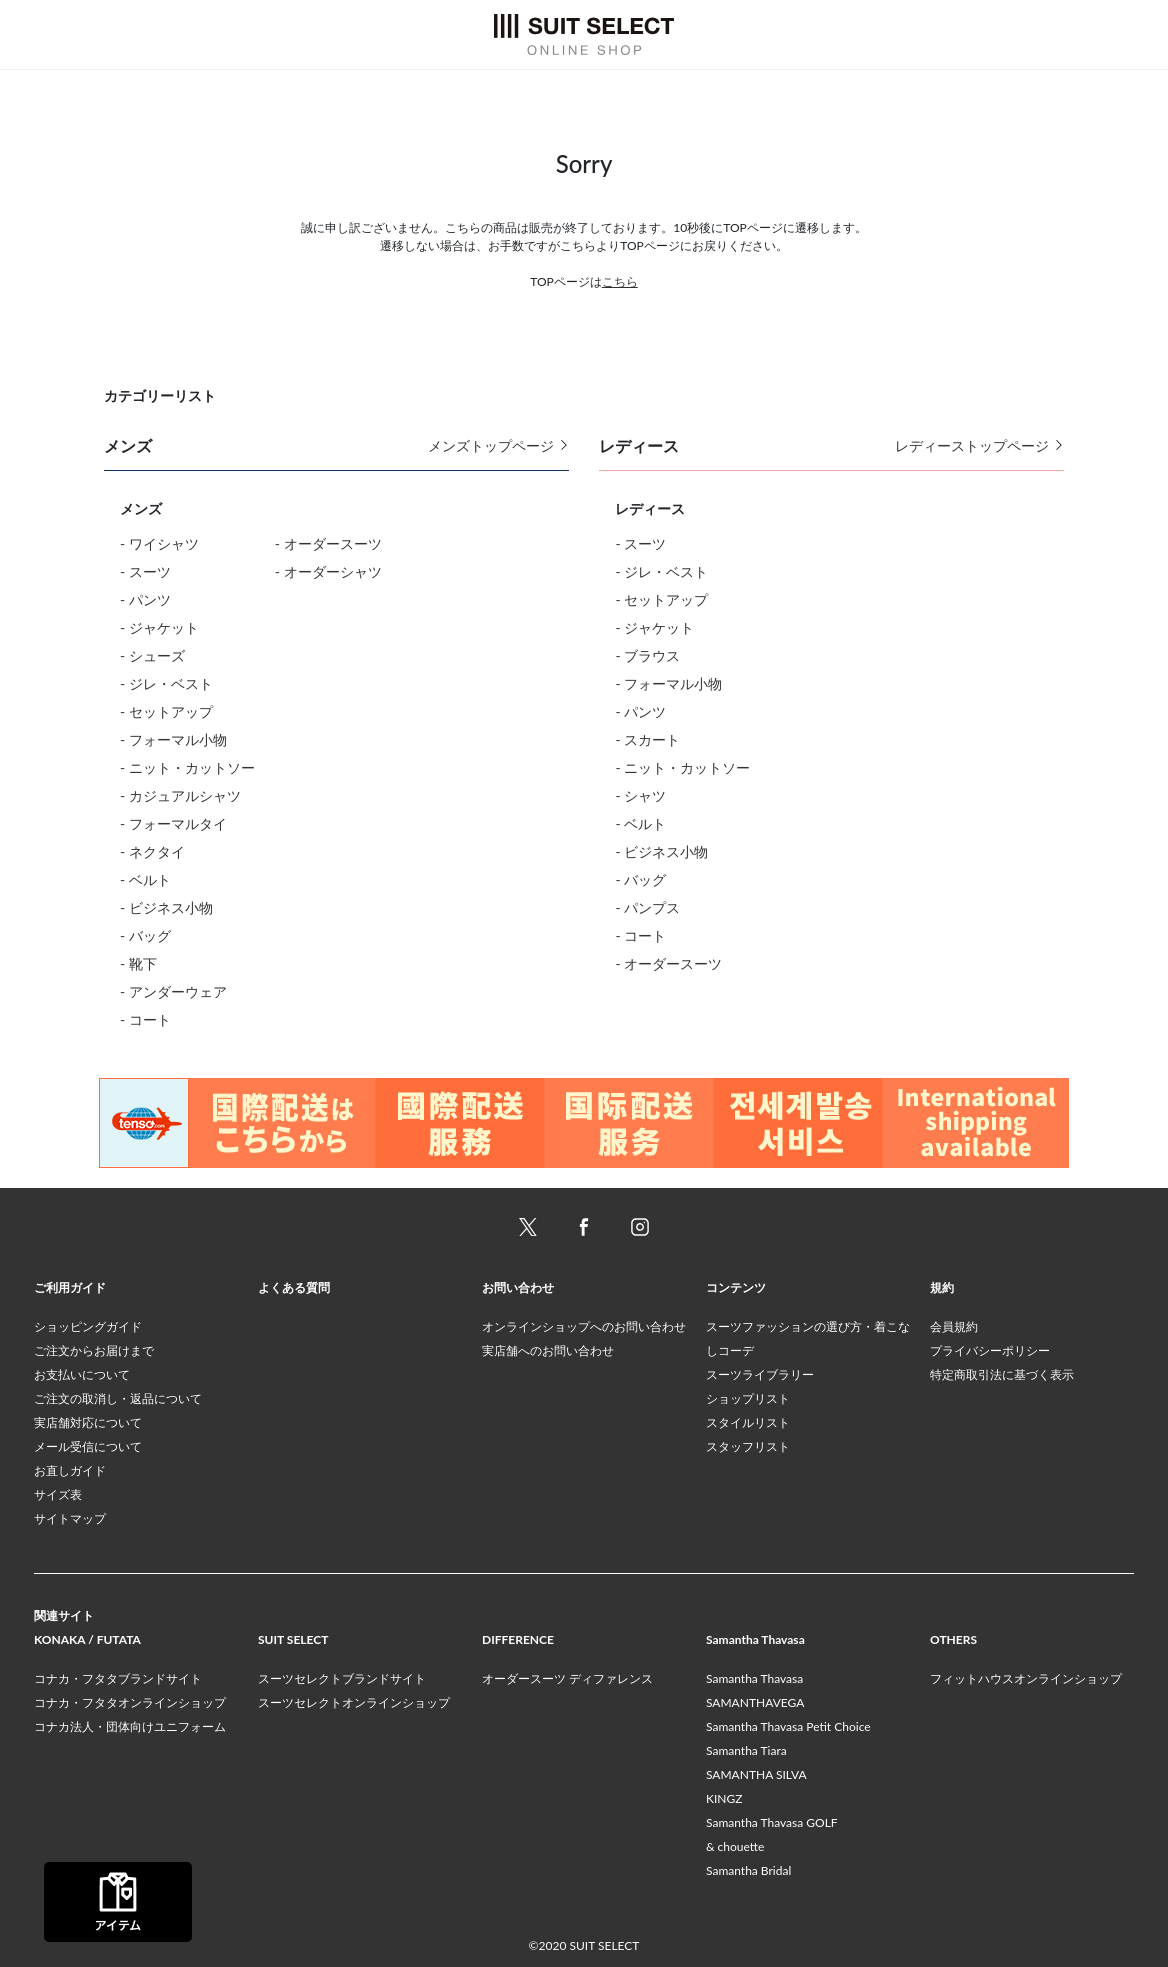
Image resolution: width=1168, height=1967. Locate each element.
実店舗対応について (88, 1422)
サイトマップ (70, 1518)
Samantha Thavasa (754, 1678)
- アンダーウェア (173, 991)
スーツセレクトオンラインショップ (354, 1702)
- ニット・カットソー (187, 767)
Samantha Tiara (746, 1750)
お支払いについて (82, 1374)
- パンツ (145, 599)
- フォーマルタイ (173, 823)
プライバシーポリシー (990, 1350)
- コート (145, 1019)
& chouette (735, 1846)
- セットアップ (166, 711)
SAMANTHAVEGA (755, 1702)
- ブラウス (647, 655)
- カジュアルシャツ (180, 795)
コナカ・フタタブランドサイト (118, 1678)
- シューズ (152, 655)
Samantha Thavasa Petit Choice (788, 1726)
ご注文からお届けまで (94, 1350)
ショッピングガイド (88, 1326)
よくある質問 (294, 1287)
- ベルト (145, 879)
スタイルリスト (748, 1422)
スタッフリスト (748, 1446)
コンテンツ (736, 1287)
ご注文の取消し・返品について (118, 1398)
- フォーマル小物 (173, 739)
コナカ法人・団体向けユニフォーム (130, 1726)
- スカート (647, 739)
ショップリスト (748, 1398)
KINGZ (724, 1798)
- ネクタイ (152, 851)
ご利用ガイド (70, 1287)
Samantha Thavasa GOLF (772, 1822)
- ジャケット (159, 627)
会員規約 (954, 1326)
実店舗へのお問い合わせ (548, 1350)
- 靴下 (138, 963)
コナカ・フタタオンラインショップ (130, 1702)
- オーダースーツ (328, 543)
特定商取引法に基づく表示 (1002, 1374)
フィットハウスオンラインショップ (1026, 1678)
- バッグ (145, 935)
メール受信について (88, 1446)
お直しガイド (70, 1470)
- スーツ (145, 571)
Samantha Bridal (748, 1870)
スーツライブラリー (760, 1374)
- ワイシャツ (159, 543)
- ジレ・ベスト (166, 683)
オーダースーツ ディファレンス (567, 1678)
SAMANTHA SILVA (756, 1774)
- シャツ (640, 795)
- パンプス (647, 907)
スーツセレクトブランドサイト (342, 1678)
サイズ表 (58, 1494)
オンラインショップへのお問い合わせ (584, 1326)
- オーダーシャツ (328, 571)
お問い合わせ (518, 1287)
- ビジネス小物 (166, 907)
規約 (942, 1287)
